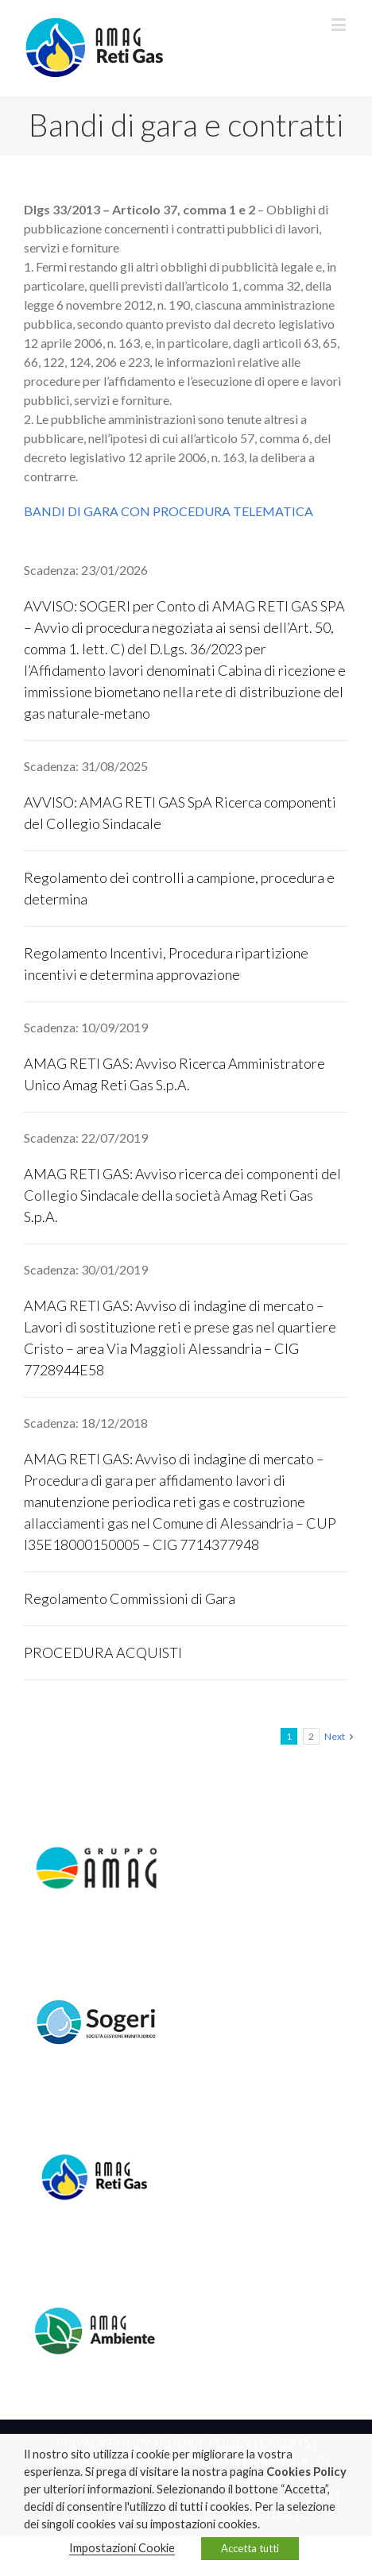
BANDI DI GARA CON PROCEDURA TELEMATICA (168, 511)
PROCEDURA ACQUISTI (103, 1652)
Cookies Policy (306, 2471)
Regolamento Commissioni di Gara (129, 1598)
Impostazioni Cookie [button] (122, 2548)
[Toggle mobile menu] (339, 24)
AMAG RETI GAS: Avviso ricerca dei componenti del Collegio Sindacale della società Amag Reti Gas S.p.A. (182, 1195)
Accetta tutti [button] (250, 2548)
